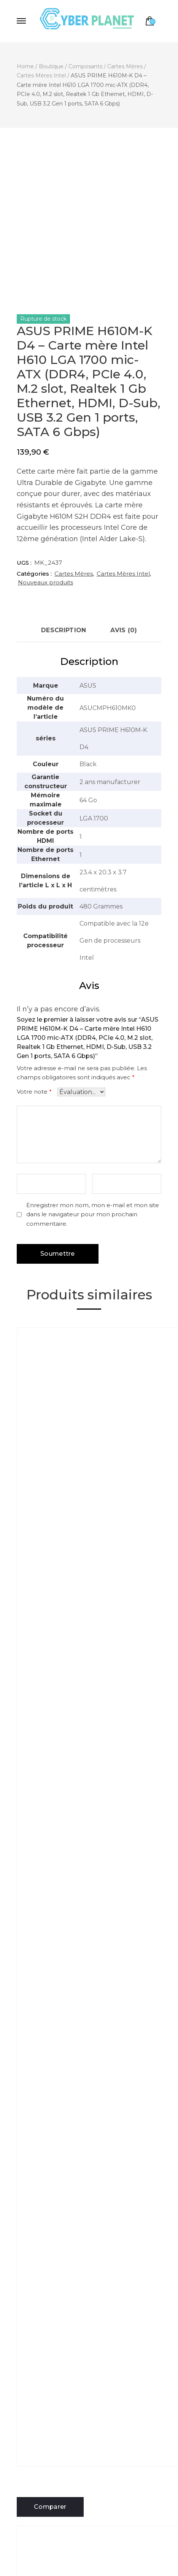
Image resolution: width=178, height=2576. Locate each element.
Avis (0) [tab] (123, 630)
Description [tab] (63, 630)
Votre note (34, 1091)
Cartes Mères (73, 573)
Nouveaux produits (45, 582)
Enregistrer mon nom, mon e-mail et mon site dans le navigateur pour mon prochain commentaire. (92, 1214)
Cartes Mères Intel (123, 573)
